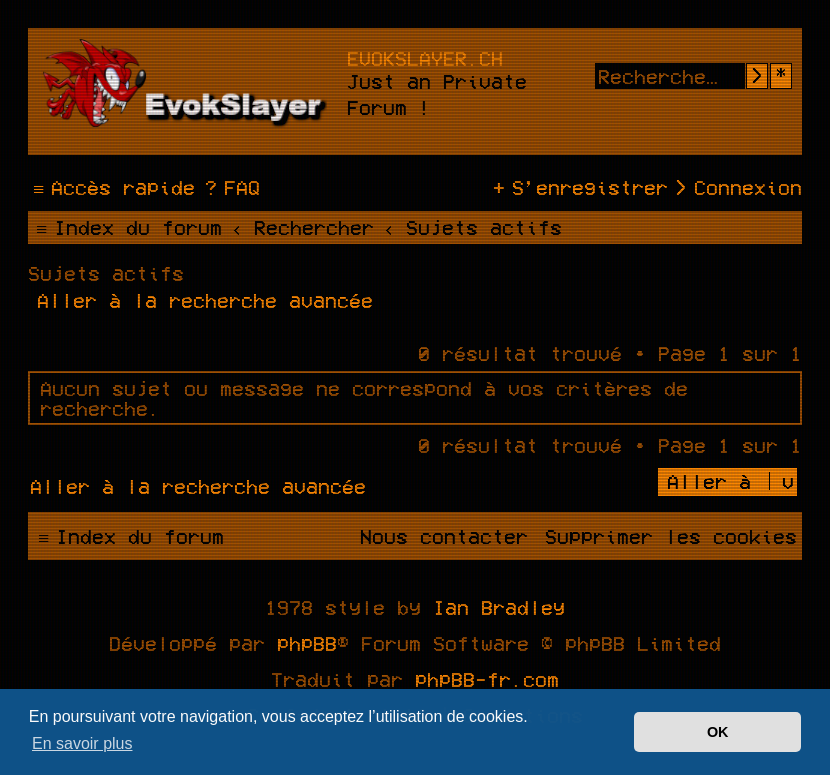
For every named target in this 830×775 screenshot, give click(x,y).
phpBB (307, 643)
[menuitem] (230, 187)
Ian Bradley (499, 607)
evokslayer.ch (425, 58)
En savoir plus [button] (82, 743)
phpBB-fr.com (487, 679)
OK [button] (718, 732)
